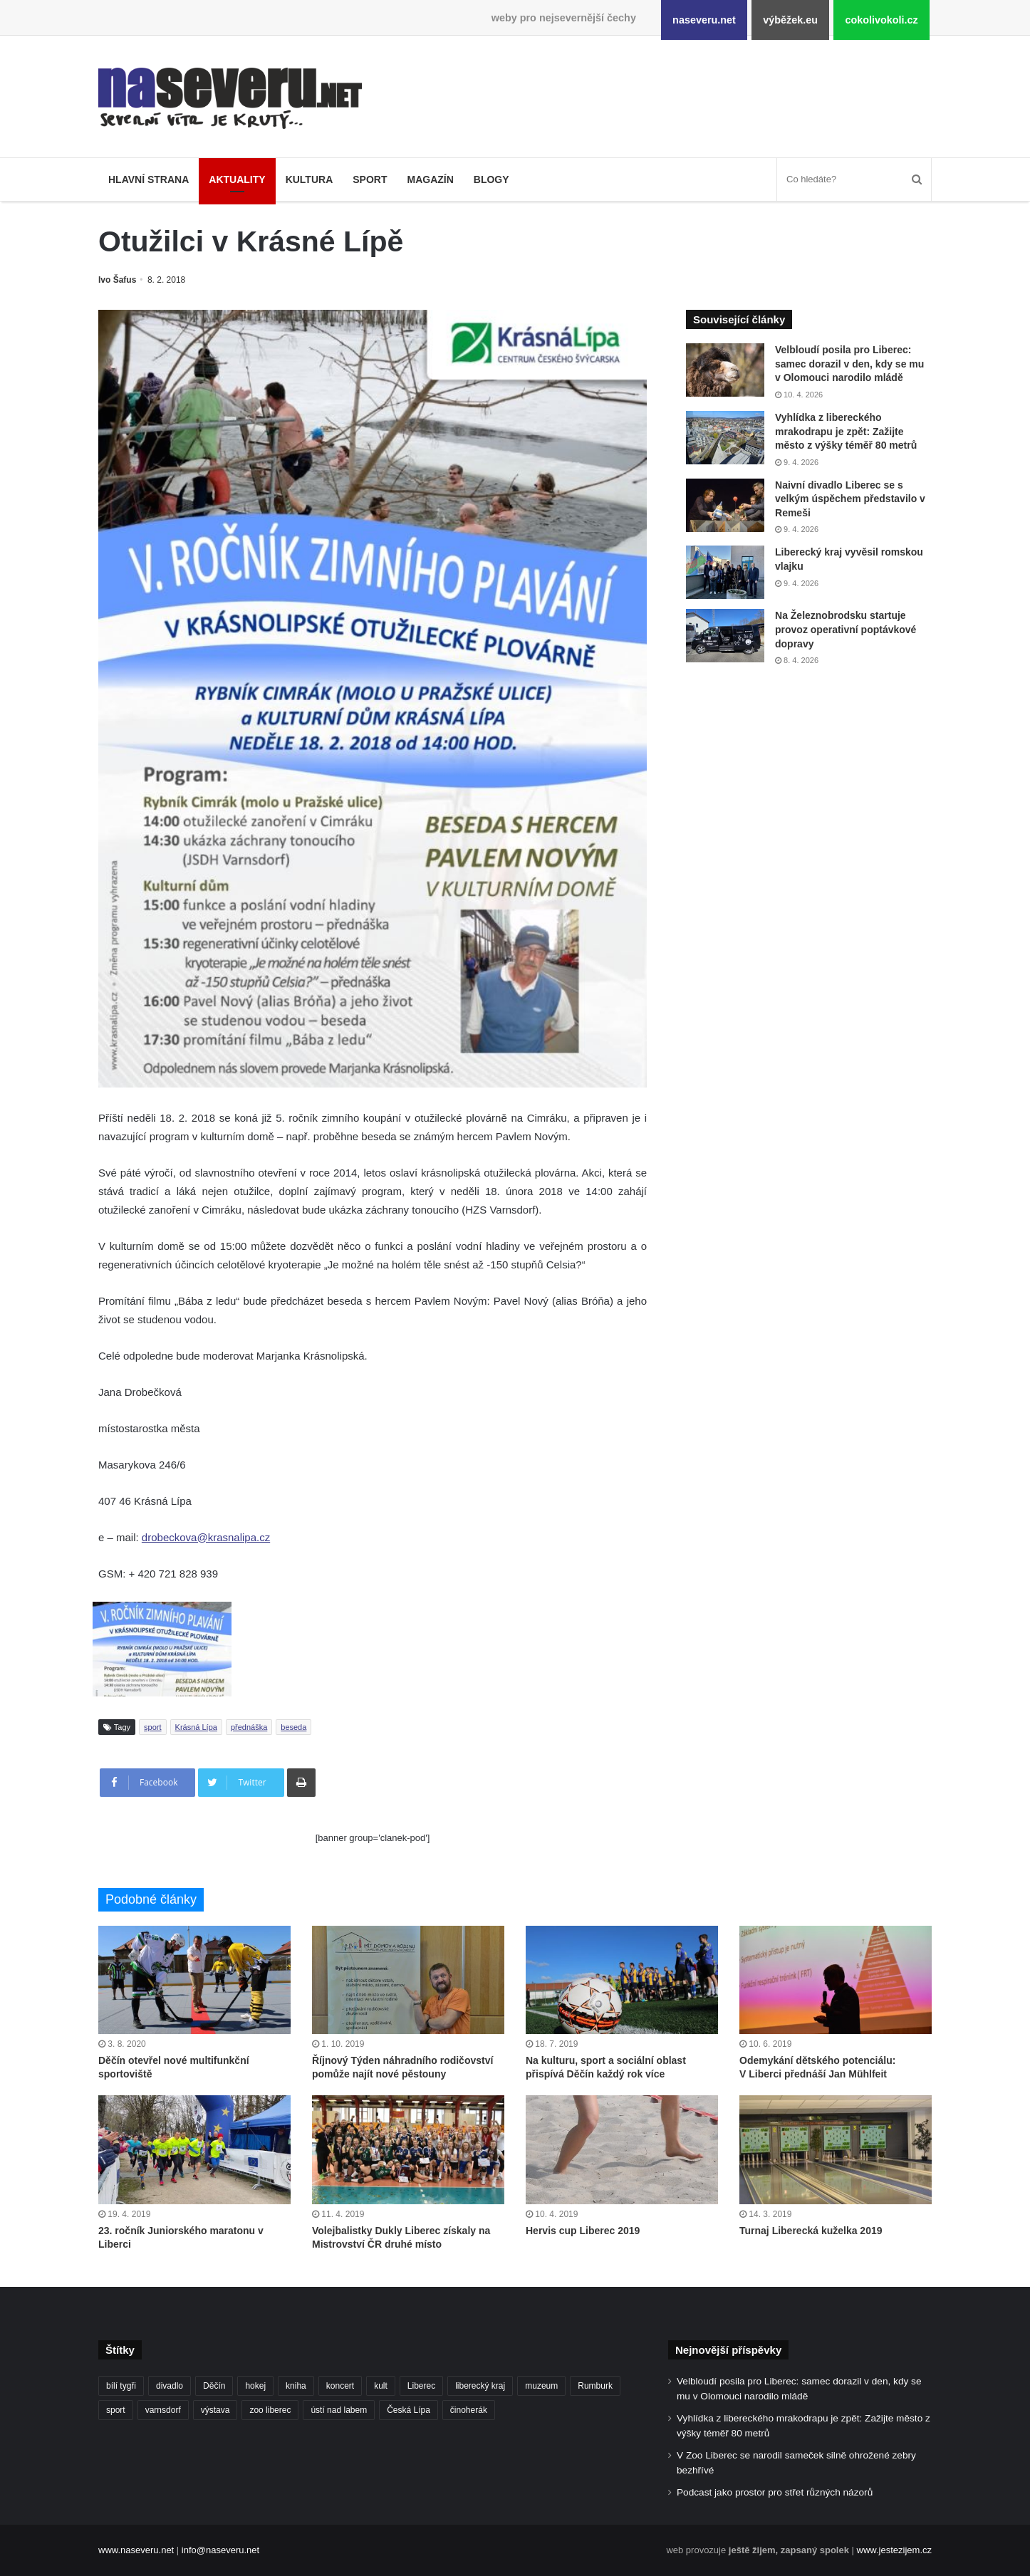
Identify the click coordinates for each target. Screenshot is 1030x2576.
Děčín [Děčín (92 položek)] (214, 2386)
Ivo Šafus (117, 280)
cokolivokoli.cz (881, 20)
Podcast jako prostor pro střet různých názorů (775, 2492)
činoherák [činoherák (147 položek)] (468, 2410)
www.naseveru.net (136, 2550)
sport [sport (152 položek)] (115, 2410)
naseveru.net (704, 20)
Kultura (309, 179)
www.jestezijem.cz (894, 2550)
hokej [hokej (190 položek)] (255, 2386)
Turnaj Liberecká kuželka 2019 (811, 2230)
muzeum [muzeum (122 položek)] (541, 2386)
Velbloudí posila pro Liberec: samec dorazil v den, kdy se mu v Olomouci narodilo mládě (849, 363)
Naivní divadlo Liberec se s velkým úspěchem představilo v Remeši (850, 498)
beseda (293, 1727)
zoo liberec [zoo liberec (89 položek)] (270, 2410)
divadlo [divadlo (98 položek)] (169, 2386)
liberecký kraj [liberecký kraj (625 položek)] (480, 2386)
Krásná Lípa (196, 1727)
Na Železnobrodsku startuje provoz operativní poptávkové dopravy (845, 629)
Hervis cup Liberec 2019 (583, 2230)
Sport (370, 179)
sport (152, 1727)
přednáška (249, 1727)
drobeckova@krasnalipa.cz (206, 1537)
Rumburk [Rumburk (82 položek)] (595, 2386)
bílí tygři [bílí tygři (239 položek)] (121, 2386)
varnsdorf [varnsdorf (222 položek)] (163, 2410)
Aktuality (237, 179)
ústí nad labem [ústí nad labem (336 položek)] (339, 2410)
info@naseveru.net (220, 2550)
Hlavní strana (148, 179)
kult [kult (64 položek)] (380, 2386)
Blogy (491, 179)
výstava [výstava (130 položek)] (215, 2410)
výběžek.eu (790, 20)
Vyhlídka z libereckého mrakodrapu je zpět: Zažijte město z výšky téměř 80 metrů (846, 431)
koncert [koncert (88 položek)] (340, 2386)
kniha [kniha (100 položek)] (296, 2386)
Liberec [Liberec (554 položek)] (421, 2386)
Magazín (430, 179)
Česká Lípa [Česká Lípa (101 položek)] (408, 2410)
